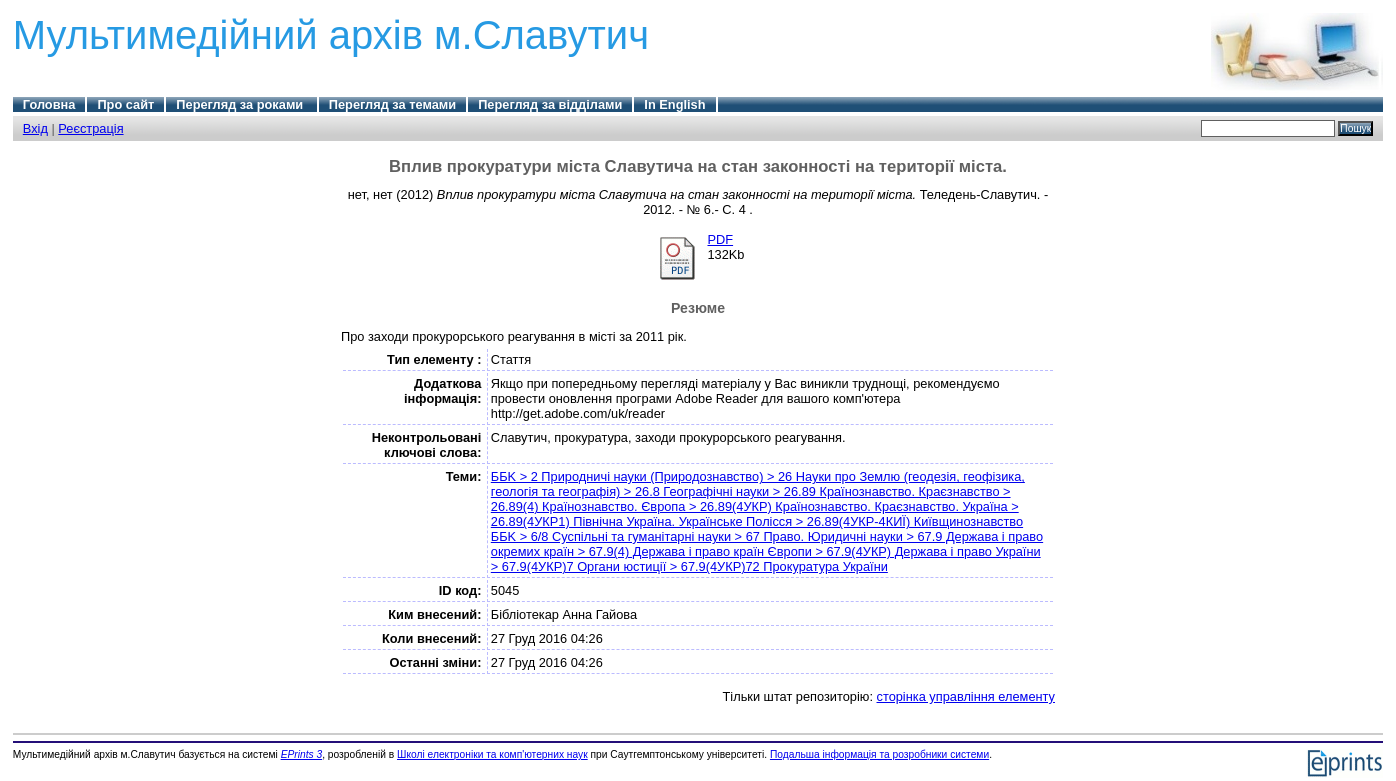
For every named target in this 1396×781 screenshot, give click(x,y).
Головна (49, 104)
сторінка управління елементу (966, 696)
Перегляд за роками (241, 104)
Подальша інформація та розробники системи (879, 754)
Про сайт (125, 104)
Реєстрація (90, 128)
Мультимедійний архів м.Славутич (331, 35)
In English (674, 104)
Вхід (35, 128)
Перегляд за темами (392, 104)
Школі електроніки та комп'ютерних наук (492, 754)
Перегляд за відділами (550, 104)
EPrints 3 (302, 754)
